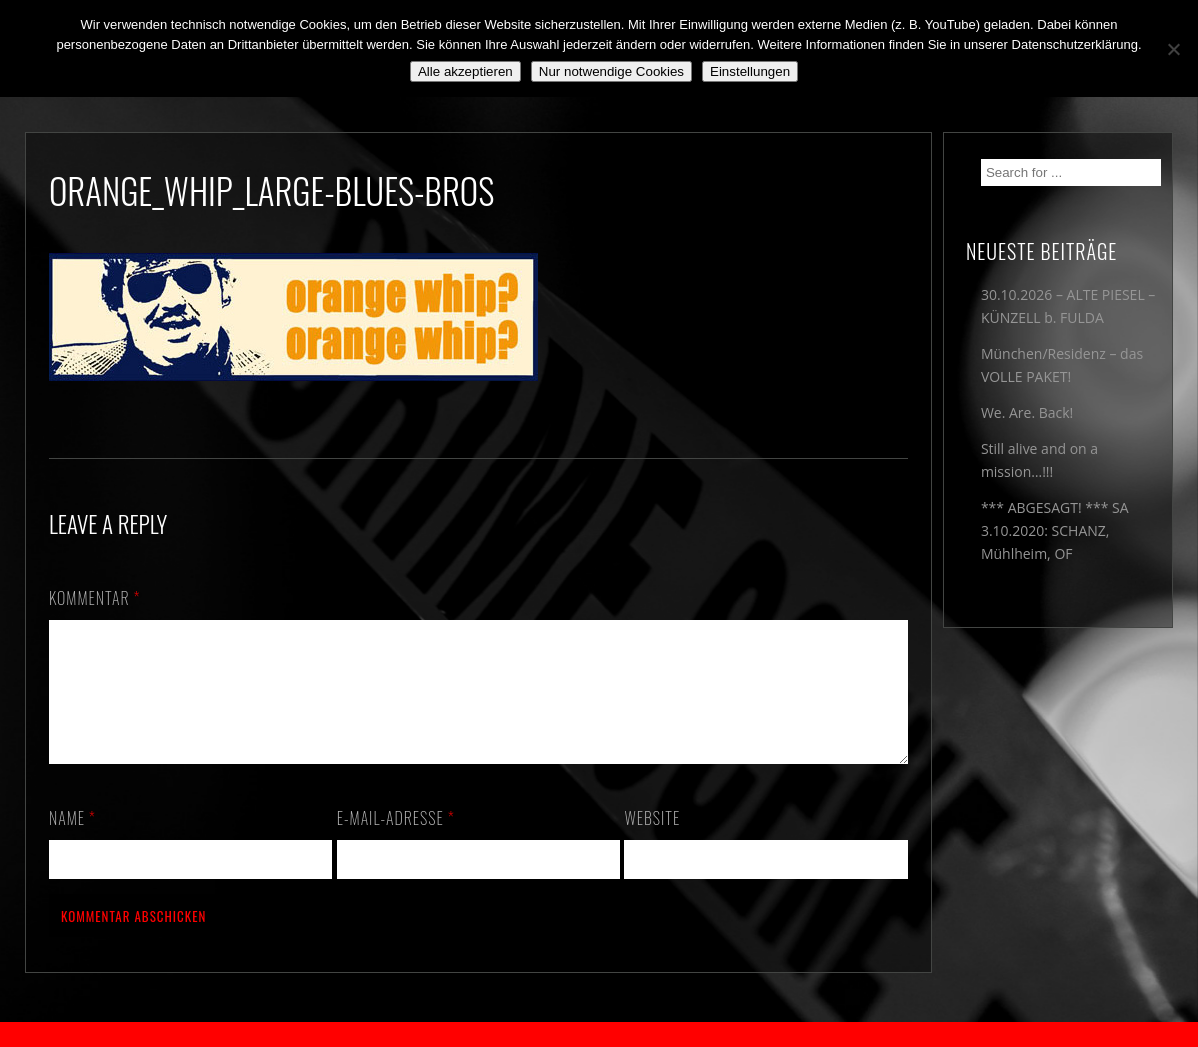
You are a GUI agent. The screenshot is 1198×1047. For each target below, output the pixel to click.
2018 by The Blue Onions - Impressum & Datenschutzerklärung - (599, 1034)
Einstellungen (750, 71)
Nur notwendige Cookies (611, 71)
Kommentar (95, 598)
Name (72, 842)
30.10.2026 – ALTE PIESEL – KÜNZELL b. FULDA (1068, 306)
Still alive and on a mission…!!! (1039, 460)
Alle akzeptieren (465, 71)
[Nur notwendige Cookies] (1173, 49)
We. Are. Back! (1027, 412)
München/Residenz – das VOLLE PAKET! (1062, 365)
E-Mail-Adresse (396, 842)
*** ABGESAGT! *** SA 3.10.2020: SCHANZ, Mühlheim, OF (1055, 530)
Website (652, 842)
